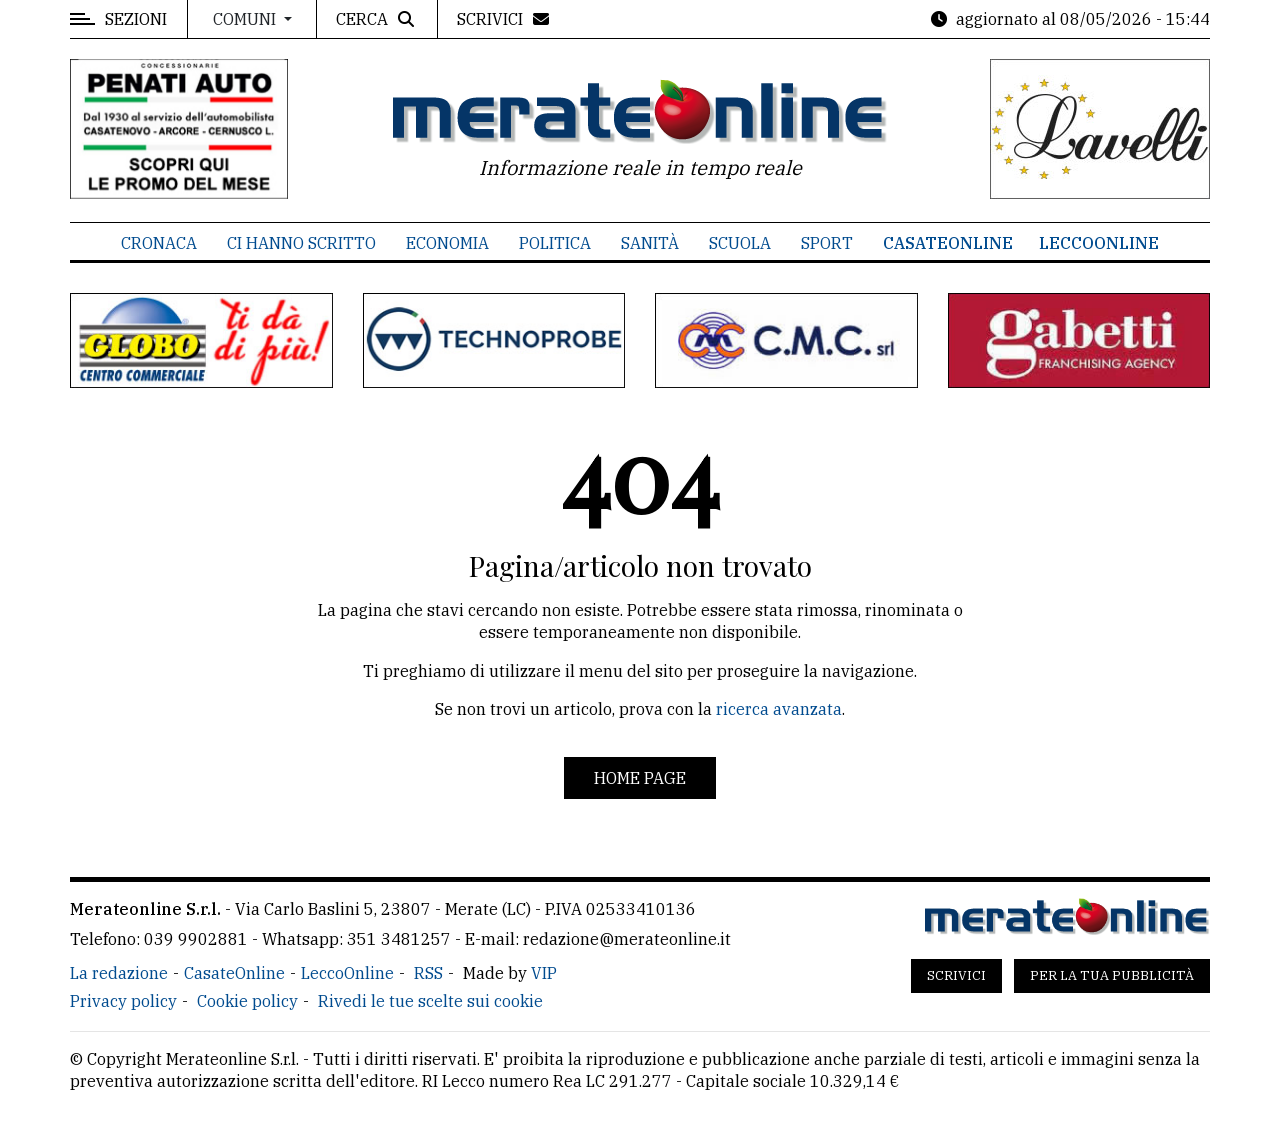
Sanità (650, 243)
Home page (640, 778)
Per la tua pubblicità (1112, 975)
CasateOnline (948, 243)
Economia (447, 243)
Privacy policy (123, 1001)
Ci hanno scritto (301, 243)
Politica (555, 243)
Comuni (246, 19)
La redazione (119, 973)
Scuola (740, 243)
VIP (544, 973)
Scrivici (956, 975)
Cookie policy (247, 1001)
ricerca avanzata (779, 709)
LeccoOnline (1099, 243)
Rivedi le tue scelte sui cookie (430, 1001)
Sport (827, 243)
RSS (428, 973)
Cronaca (159, 243)
